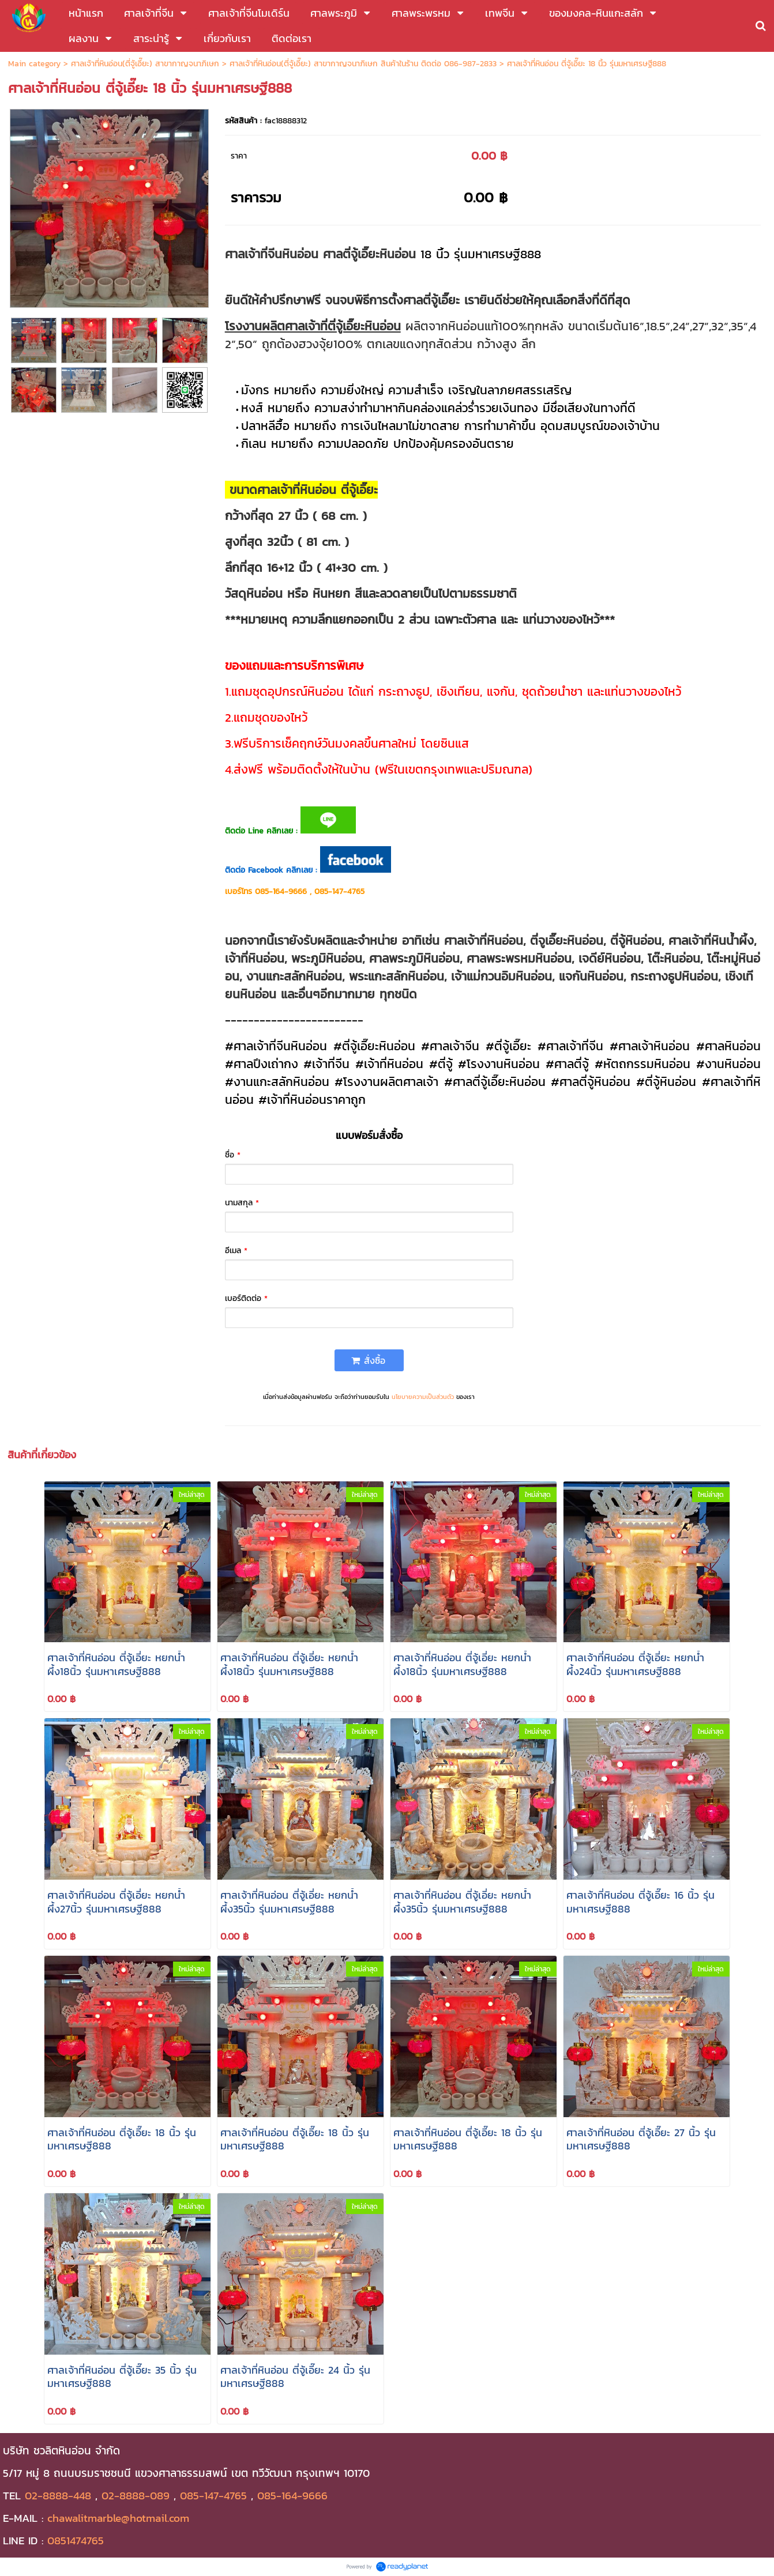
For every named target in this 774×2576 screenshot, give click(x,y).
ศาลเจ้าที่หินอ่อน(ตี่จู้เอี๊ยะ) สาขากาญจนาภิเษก (145, 64)
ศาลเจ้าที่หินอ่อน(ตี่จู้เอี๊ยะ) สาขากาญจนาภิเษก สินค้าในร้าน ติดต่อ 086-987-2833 (363, 64)
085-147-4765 (213, 2495)
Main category (34, 64)
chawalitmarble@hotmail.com (118, 2518)
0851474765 (75, 2540)
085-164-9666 (292, 2495)
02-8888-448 (58, 2495)
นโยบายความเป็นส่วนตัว (423, 1396)
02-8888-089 (136, 2495)
